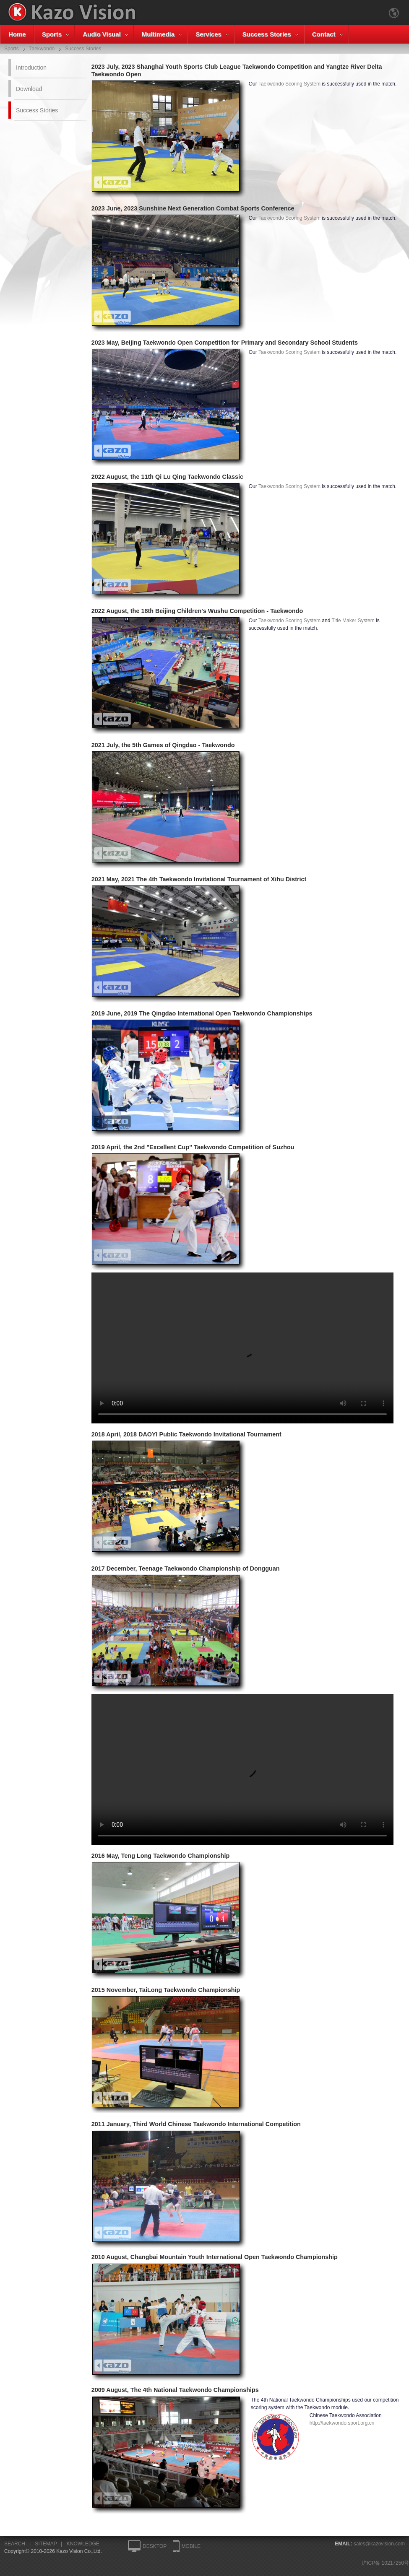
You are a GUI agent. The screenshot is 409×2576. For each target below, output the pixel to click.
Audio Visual (102, 34)
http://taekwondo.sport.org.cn (342, 2423)
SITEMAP (46, 2544)
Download (29, 89)
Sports (52, 34)
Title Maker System (352, 620)
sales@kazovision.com (379, 2544)
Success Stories (266, 34)
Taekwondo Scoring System (289, 84)
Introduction (31, 67)
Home (17, 34)
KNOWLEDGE (83, 2544)
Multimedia (158, 34)
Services (208, 34)
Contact (324, 34)
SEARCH (14, 2544)
